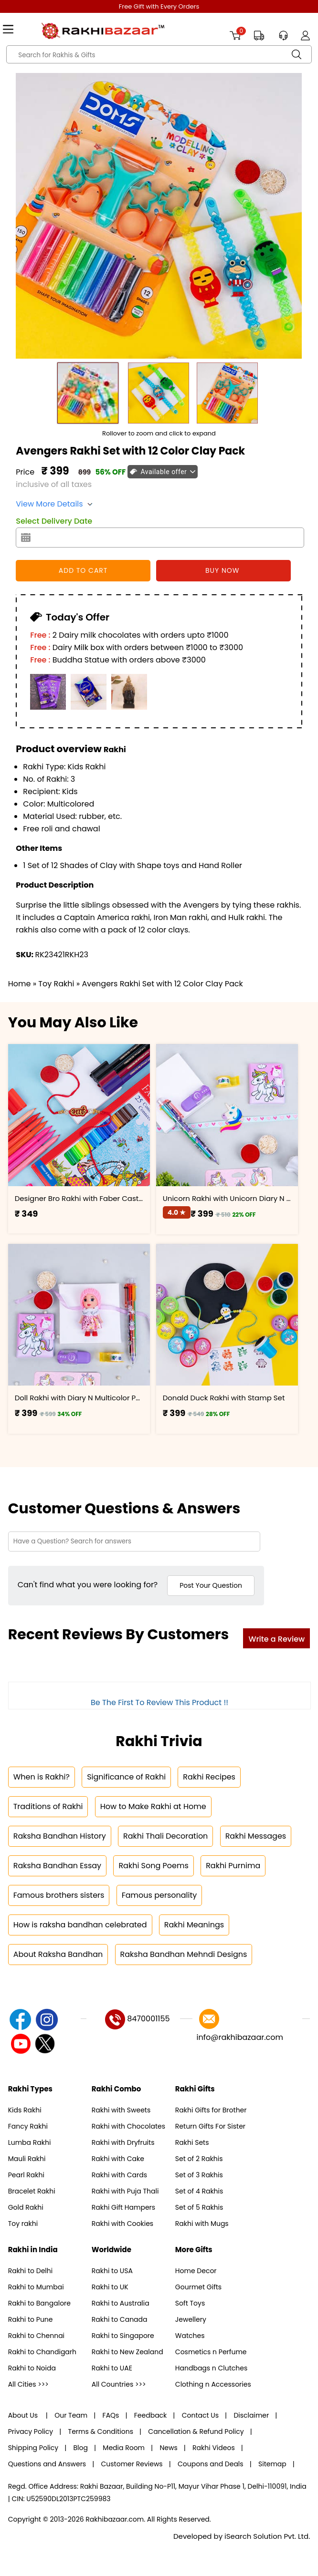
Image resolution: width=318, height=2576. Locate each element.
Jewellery (190, 2319)
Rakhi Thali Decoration (165, 1836)
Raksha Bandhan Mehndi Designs (183, 1954)
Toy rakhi (23, 2223)
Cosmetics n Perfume (211, 2352)
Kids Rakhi (25, 2110)
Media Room (124, 2447)
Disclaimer (251, 2415)
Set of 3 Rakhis (199, 2175)
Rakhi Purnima (233, 1865)
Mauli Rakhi (27, 2158)
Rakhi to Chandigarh (42, 2352)
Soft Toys (190, 2303)
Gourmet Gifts (198, 2287)
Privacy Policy (30, 2431)
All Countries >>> (119, 2384)
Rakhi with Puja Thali (125, 2191)
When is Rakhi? (41, 1776)
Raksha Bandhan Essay (57, 1865)
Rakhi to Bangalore (39, 2303)
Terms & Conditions (100, 2431)
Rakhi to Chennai (36, 2335)
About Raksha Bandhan (58, 1954)
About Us (24, 2415)
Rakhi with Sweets (121, 2110)
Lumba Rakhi (29, 2142)
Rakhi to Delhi (30, 2271)
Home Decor (196, 2271)
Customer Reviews (132, 2464)
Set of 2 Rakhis (199, 2158)
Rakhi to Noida (32, 2368)
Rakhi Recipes (209, 1776)
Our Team (70, 2415)
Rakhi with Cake (118, 2158)
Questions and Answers (47, 2464)
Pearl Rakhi (26, 2175)
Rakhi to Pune (30, 2319)
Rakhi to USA (112, 2271)
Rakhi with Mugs (202, 2223)
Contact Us (200, 2415)
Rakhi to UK (110, 2287)
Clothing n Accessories (213, 2384)
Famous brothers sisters (59, 1895)
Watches (190, 2335)
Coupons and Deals (211, 2464)
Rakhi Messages (255, 1836)
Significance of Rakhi (126, 1776)
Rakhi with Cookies (122, 2223)
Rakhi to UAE (112, 2368)
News (168, 2447)
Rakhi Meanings (194, 1924)
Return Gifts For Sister (210, 2126)
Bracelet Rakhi (31, 2191)
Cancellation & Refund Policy (196, 2431)
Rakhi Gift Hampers (123, 2207)
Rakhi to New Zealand (127, 2352)
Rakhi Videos (213, 2447)
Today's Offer (76, 617)
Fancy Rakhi (28, 2126)
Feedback (150, 2415)
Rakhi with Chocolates (128, 2126)
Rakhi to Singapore (123, 2335)
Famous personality (159, 1895)
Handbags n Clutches (211, 2368)
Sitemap (272, 2464)
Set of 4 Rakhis (199, 2191)
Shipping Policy (33, 2447)
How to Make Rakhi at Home (153, 1806)
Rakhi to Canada (120, 2319)
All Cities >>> (28, 2384)
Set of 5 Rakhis (199, 2207)
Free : (40, 635)
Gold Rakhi (25, 2207)
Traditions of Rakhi (48, 1806)
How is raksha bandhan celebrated (80, 1924)
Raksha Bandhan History (59, 1836)
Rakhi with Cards (119, 2175)
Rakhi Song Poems (153, 1865)
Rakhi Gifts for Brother (211, 2110)
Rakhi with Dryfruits (123, 2142)
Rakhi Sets (192, 2142)
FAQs (111, 2415)
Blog (81, 2447)
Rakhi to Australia (120, 2303)
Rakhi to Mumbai (36, 2287)
